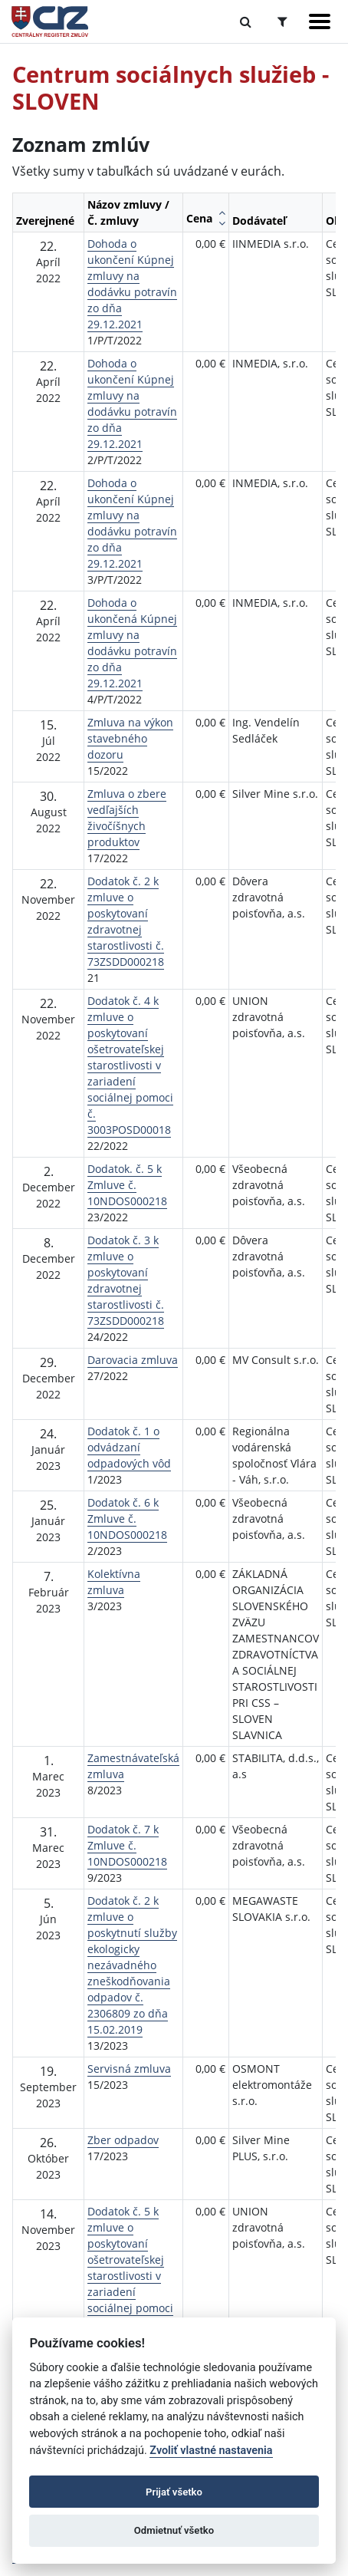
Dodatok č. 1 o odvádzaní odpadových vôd (129, 1447)
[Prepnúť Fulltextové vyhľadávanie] (245, 21)
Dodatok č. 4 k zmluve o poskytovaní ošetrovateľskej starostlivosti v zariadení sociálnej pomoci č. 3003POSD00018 (130, 1065)
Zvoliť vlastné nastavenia (210, 2450)
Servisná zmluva (129, 2068)
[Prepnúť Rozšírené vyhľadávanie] (282, 21)
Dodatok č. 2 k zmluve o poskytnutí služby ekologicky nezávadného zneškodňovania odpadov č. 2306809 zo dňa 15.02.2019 (132, 1965)
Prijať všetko (174, 2492)
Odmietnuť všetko (174, 2530)
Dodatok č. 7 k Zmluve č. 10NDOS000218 (127, 1845)
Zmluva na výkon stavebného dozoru (130, 738)
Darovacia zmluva (132, 1359)
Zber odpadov (123, 2140)
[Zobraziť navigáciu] (320, 21)
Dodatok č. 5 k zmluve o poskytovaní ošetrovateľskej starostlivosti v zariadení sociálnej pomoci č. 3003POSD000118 (132, 2275)
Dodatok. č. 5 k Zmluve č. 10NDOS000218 (127, 1184)
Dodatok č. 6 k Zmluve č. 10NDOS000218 (127, 1518)
